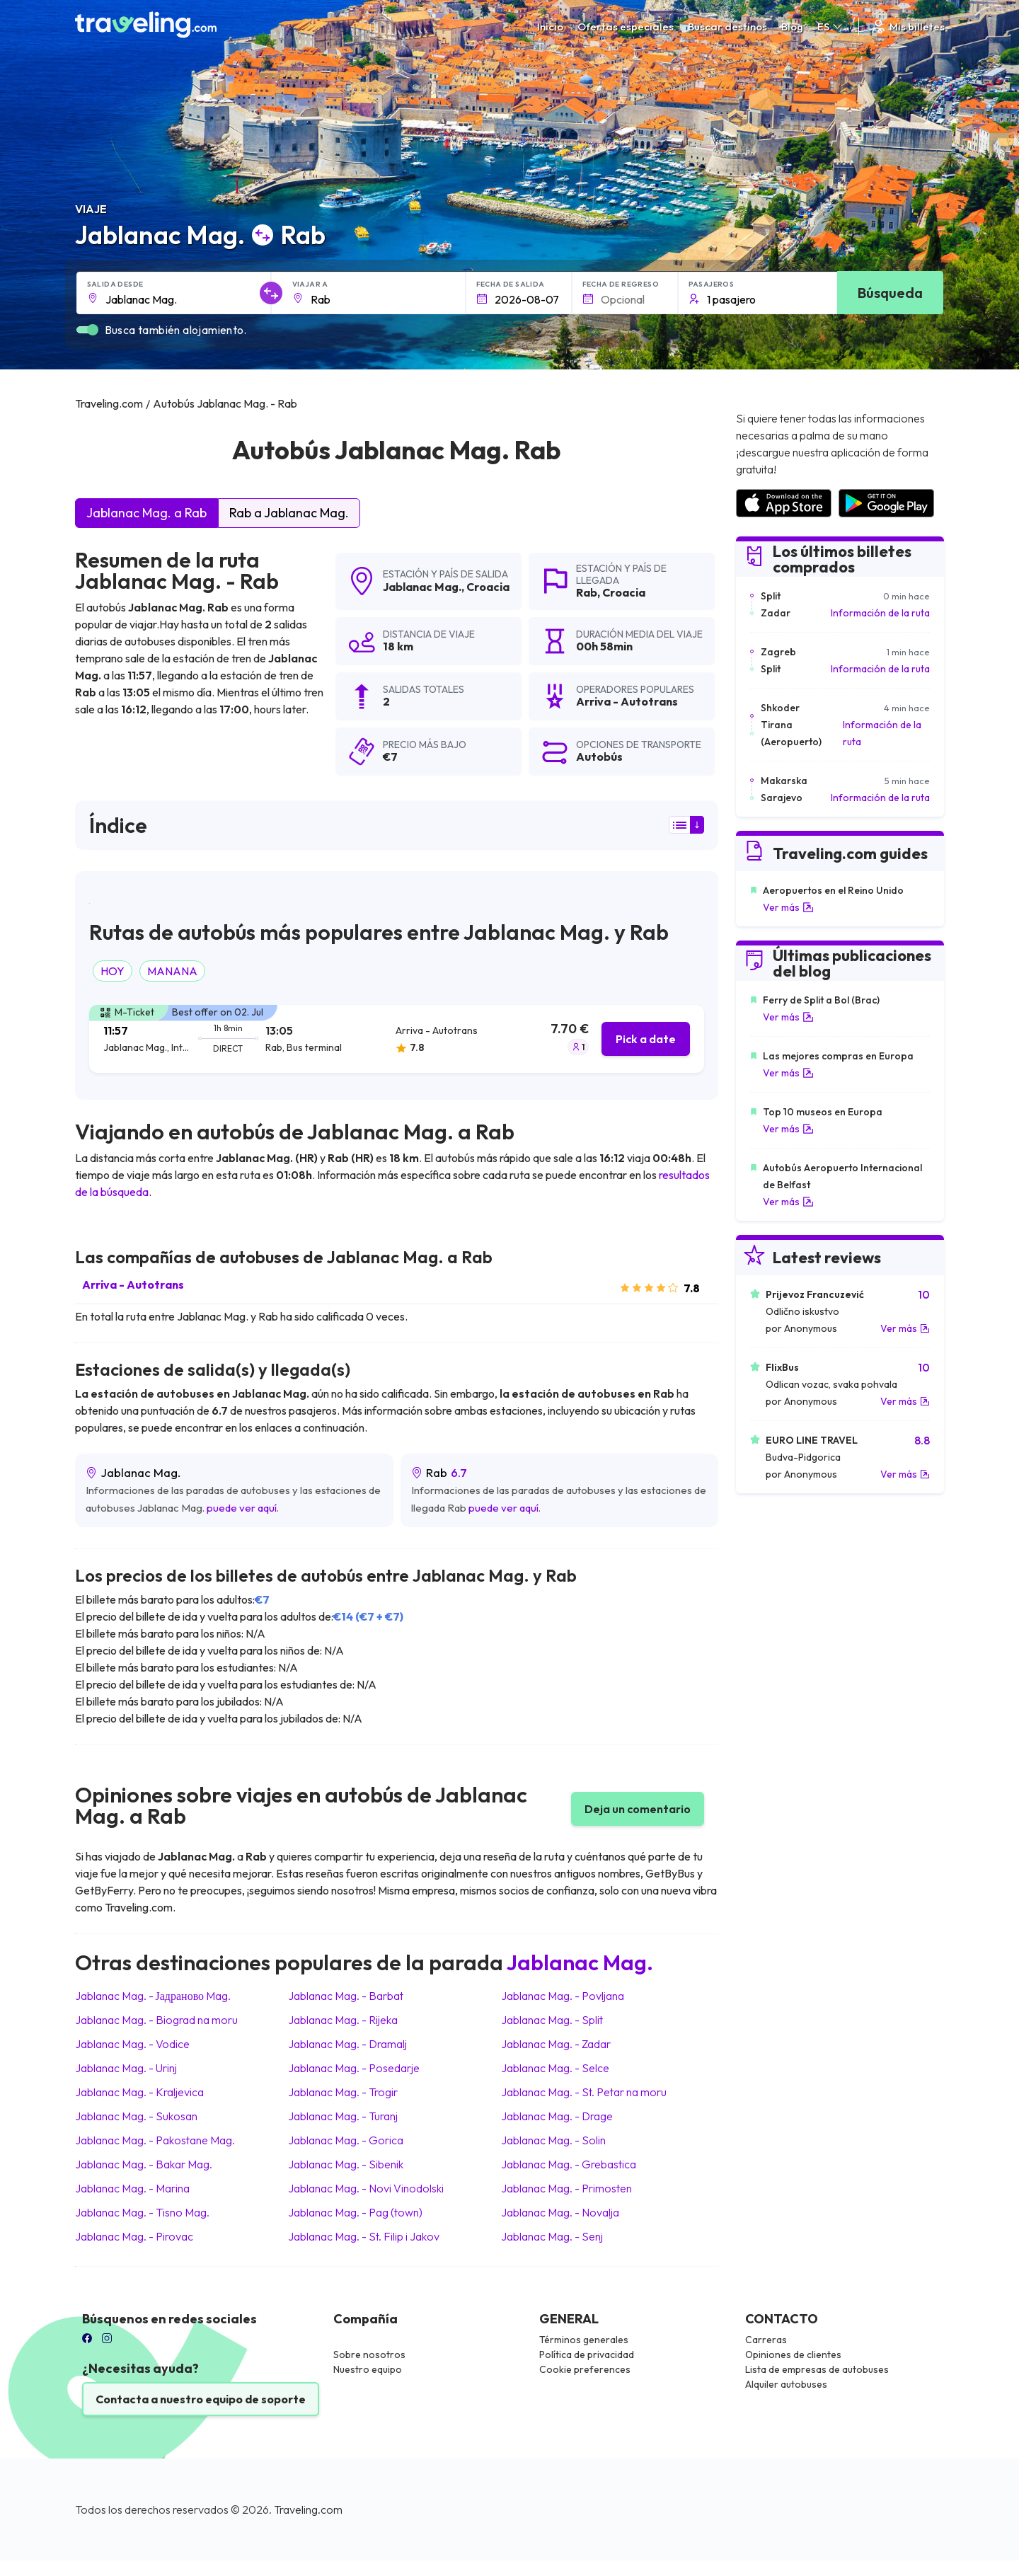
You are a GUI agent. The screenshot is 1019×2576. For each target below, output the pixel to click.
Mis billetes (907, 26)
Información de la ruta (880, 612)
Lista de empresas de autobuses (817, 2369)
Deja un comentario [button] (638, 1809)
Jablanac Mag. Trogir (343, 2092)
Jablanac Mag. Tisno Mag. (142, 2212)
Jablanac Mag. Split (552, 2020)
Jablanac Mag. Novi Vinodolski (366, 2188)
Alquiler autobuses (786, 2384)
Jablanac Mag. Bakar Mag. (143, 2164)
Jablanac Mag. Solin (553, 2140)
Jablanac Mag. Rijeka (343, 2020)
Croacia (488, 587)
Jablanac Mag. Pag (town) (355, 2212)
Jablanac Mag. (422, 587)
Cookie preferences (585, 2369)
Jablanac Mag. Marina (132, 2188)
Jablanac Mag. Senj (552, 2236)
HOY (112, 971)
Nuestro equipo (367, 2369)
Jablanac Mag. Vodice (132, 2044)
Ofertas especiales (625, 26)
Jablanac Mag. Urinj (126, 2068)
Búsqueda (890, 292)
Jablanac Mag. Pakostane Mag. (155, 2140)
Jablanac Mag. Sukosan (136, 2116)
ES (830, 26)
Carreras (766, 2339)
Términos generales (583, 2339)
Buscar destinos (727, 26)
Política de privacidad (586, 2354)
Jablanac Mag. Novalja (560, 2212)
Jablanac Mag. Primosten (566, 2188)
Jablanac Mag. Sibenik (345, 2164)
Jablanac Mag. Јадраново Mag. (153, 1996)
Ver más (788, 907)
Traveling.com (308, 2509)
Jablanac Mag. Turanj (343, 2116)
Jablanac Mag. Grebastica (568, 2164)
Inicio (550, 26)
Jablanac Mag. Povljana (562, 1996)
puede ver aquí (242, 1507)
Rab (586, 592)
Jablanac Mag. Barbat (345, 1996)
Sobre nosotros (369, 2354)
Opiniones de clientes (793, 2354)
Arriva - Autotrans (133, 1284)
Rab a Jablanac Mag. (289, 513)
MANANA (172, 971)
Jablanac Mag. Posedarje (354, 2068)
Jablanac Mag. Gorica (345, 2140)
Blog (792, 26)
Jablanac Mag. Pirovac (134, 2236)
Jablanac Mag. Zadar (556, 2044)
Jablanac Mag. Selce (555, 2068)
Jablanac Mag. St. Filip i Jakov (363, 2236)
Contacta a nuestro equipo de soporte (201, 2399)
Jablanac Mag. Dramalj (347, 2044)
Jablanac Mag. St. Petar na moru (584, 2092)
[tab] (396, 1039)
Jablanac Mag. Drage (557, 2116)
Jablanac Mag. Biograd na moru (156, 2020)
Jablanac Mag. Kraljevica (139, 2092)
